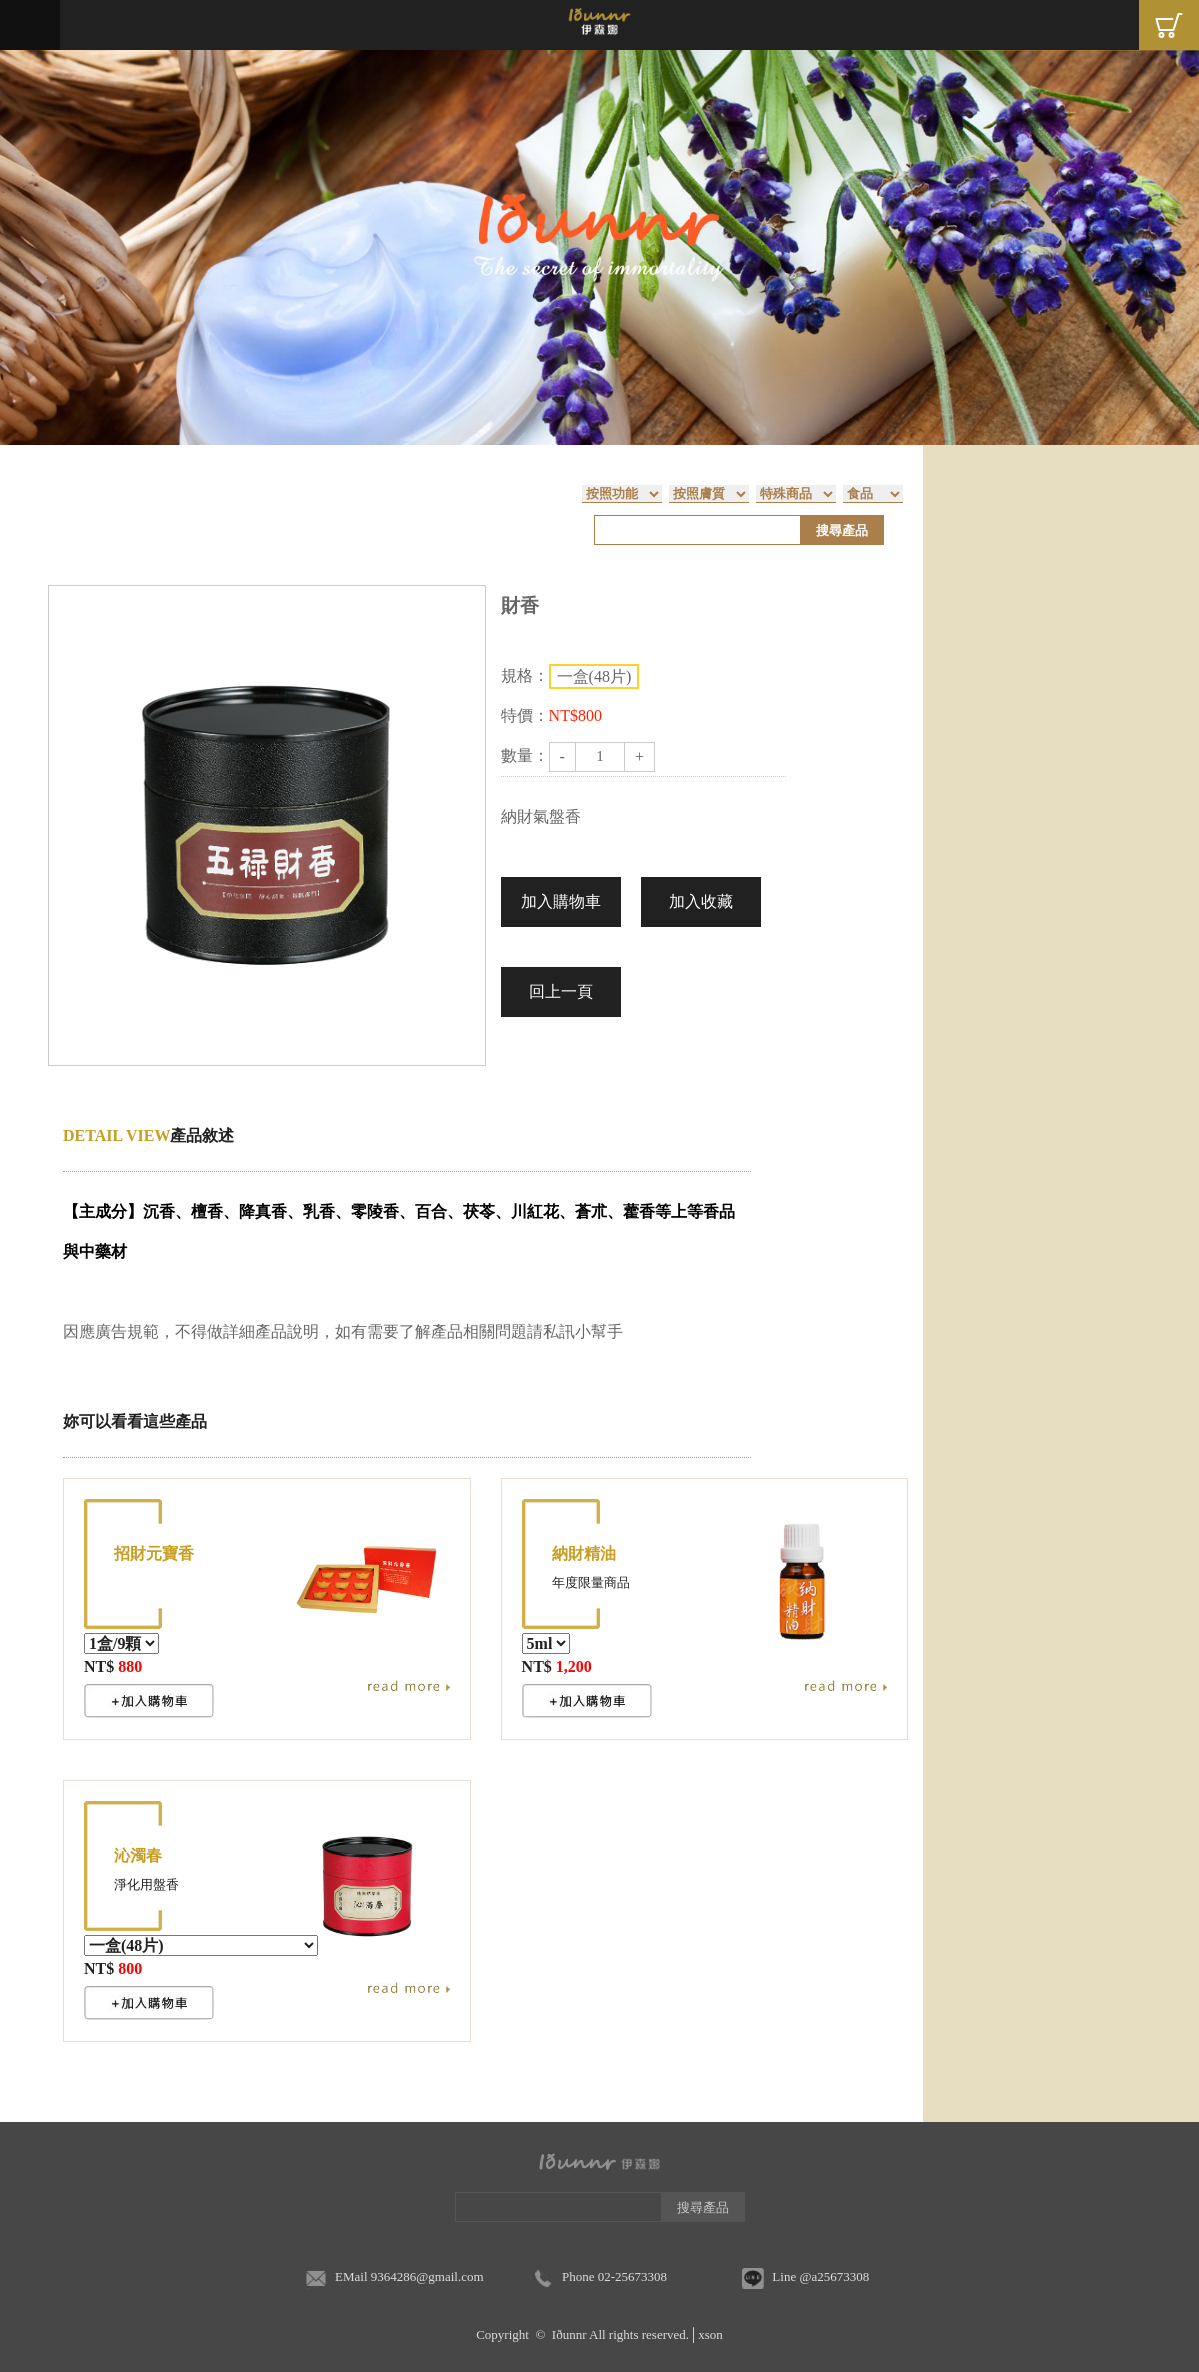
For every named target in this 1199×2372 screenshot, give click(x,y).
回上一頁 (561, 991)
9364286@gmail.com (427, 2276)
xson (710, 2334)
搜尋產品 (842, 530)
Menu (30, 25)
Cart (1169, 25)
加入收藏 (701, 901)
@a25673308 (834, 2276)
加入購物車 (561, 901)
